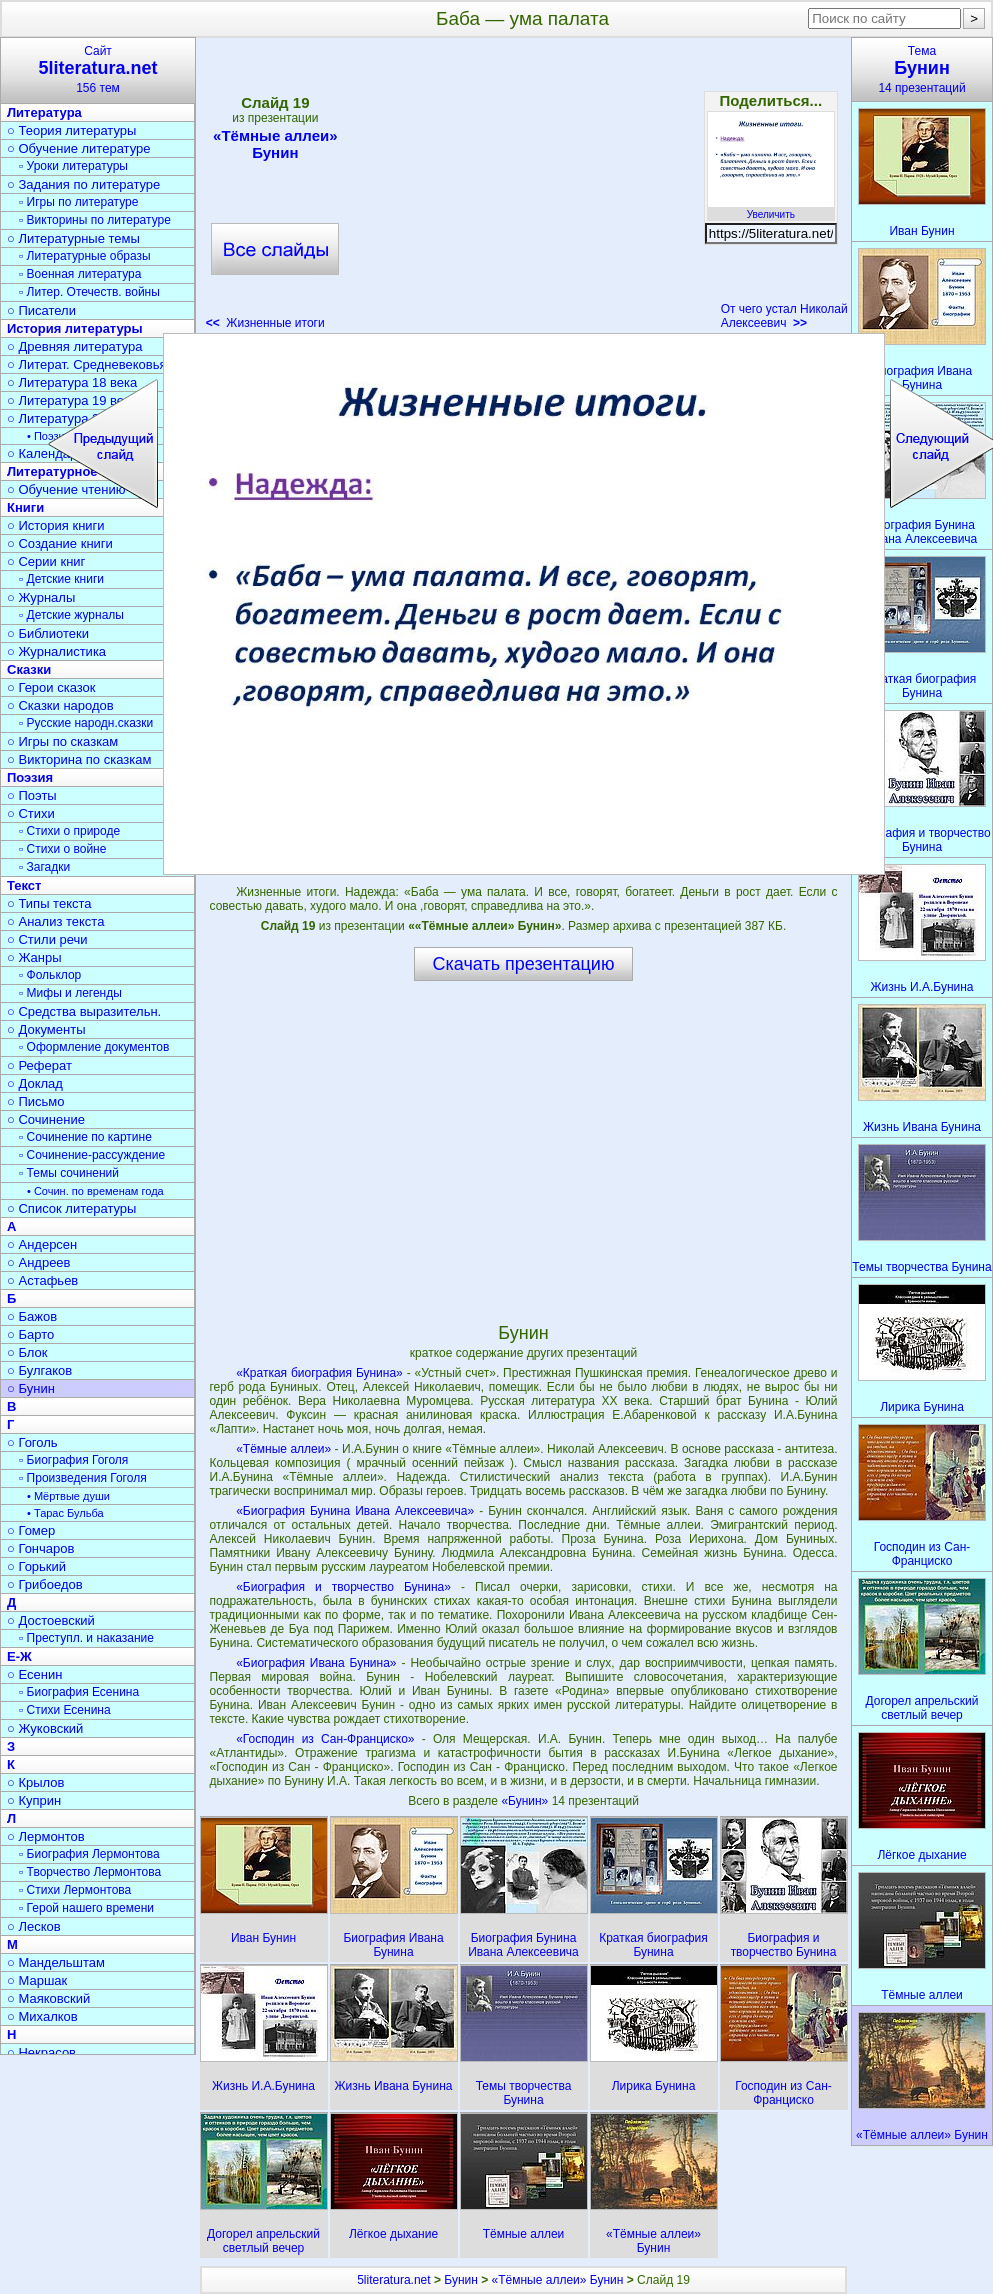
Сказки (29, 669)
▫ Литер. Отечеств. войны (89, 292)
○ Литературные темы (73, 238)
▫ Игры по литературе (78, 202)
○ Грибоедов (45, 1584)
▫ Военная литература (80, 274)
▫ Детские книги (61, 579)
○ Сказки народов (60, 705)
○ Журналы (41, 597)
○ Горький (36, 1566)
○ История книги (56, 525)
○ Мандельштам (56, 1962)
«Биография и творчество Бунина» (343, 1587)
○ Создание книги (60, 543)
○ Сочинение (46, 1119)
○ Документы (46, 1029)
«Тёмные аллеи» (283, 1449)
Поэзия (30, 777)
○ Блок (27, 1352)
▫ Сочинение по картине (85, 1137)
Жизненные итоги (265, 323)
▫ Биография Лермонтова (89, 1854)
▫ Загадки (44, 867)
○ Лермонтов (46, 1836)
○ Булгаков (39, 1370)
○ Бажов (32, 1316)
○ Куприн (34, 1800)
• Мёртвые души (68, 1496)
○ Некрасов (41, 2052)
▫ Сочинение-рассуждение (92, 1155)
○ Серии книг (46, 561)
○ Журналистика (56, 651)
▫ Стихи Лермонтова (75, 1890)
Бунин (461, 2280)
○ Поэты (32, 795)
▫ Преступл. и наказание (86, 1638)
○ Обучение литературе (79, 148)
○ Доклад (35, 1083)
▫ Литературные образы (85, 256)
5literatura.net (393, 2280)
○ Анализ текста (55, 921)
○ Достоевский (51, 1620)
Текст (24, 885)
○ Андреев (39, 1262)
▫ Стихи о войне (62, 849)
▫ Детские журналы (71, 615)
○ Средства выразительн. (84, 1011)
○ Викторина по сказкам (79, 759)
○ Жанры (34, 957)
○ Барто (30, 1334)
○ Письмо (36, 1101)
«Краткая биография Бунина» (319, 1373)
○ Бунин (31, 1388)
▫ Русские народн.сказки (86, 723)
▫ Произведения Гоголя (83, 1478)
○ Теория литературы (71, 130)
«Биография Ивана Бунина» (316, 1663)
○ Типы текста (49, 903)
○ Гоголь (32, 1442)
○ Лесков (34, 1926)
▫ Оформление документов (94, 1047)
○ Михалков (42, 2016)
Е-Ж (19, 1656)
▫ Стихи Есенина (65, 1710)
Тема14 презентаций (922, 69)
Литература (44, 112)
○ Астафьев (42, 1280)
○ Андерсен (42, 1244)
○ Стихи (31, 813)
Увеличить (771, 209)
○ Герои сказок (51, 687)
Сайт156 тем (98, 69)
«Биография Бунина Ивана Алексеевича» (355, 1511)
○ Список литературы (71, 1208)
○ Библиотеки (48, 633)
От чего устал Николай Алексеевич (784, 316)
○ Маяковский (48, 1998)
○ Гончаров (40, 1548)
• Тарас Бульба (65, 1513)
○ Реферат (39, 1065)
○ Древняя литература (74, 346)
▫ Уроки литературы (73, 166)
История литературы (75, 328)
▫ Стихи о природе (69, 831)
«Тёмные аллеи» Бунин (275, 144)
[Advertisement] (523, 190)
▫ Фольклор (50, 975)
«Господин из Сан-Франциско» (325, 1739)
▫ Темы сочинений (69, 1173)
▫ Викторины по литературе (95, 220)
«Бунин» (526, 1801)
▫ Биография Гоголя (73, 1460)
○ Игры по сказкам (62, 741)
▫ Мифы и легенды (70, 993)
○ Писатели (41, 310)
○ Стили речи (47, 939)
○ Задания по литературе (83, 184)
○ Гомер (31, 1530)
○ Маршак (37, 1980)
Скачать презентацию (524, 964)
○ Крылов (35, 1782)
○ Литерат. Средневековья (87, 364)
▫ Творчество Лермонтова (90, 1872)
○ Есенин (34, 1674)
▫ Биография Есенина (79, 1692)
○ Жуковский (45, 1728)
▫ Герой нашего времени (86, 1908)
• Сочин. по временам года (95, 1191)
